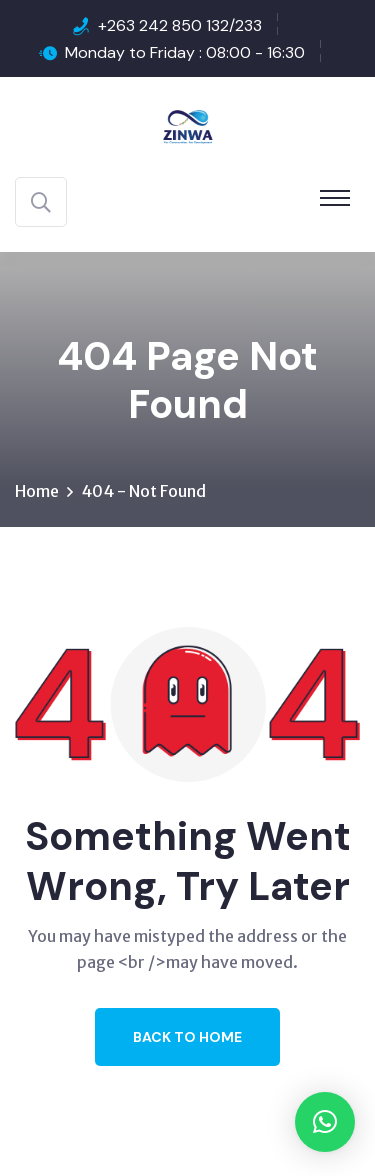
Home (37, 491)
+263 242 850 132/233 (180, 25)
